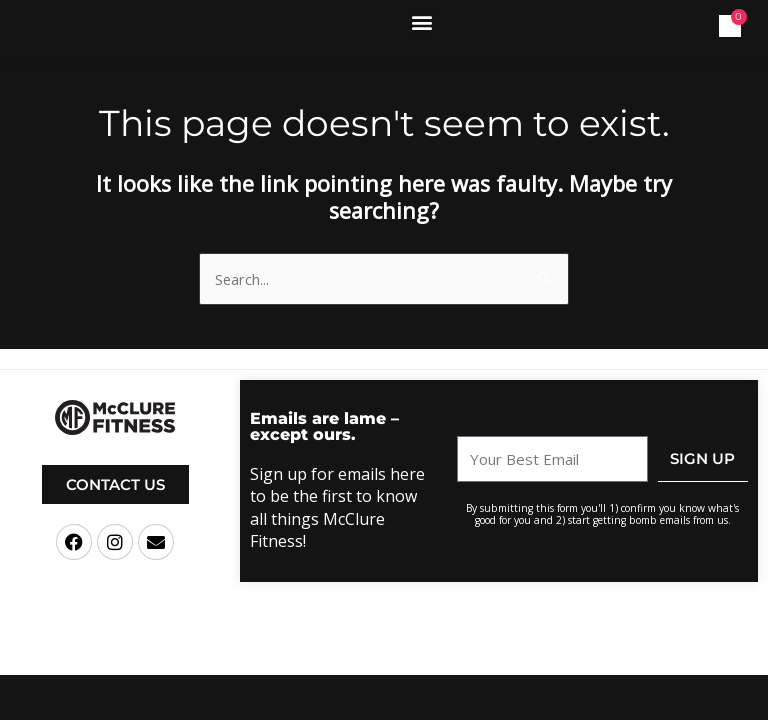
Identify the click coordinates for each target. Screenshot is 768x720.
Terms (479, 658)
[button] (422, 22)
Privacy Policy (535, 658)
